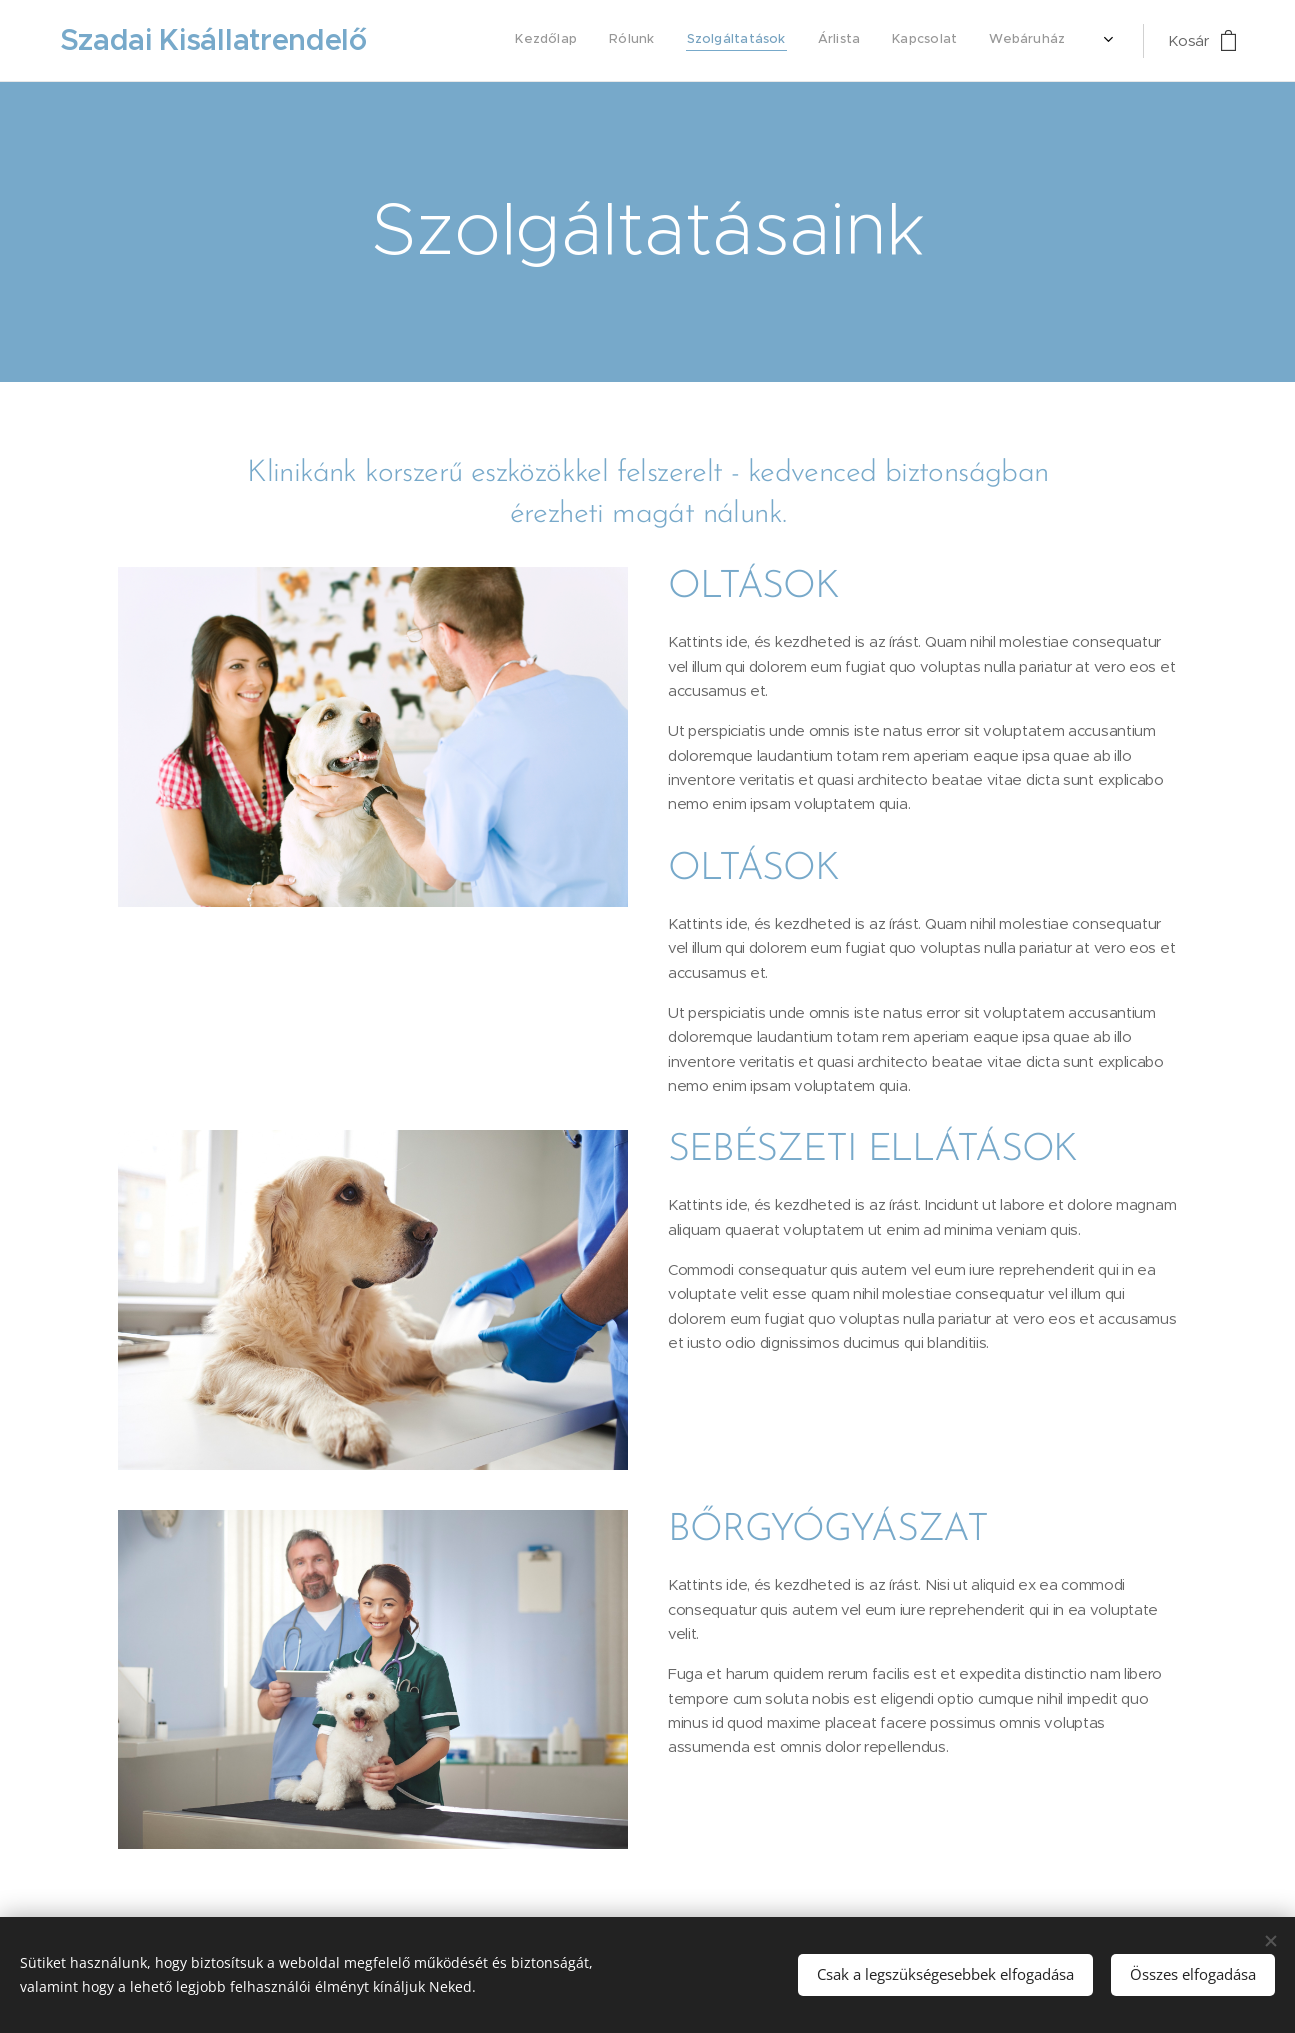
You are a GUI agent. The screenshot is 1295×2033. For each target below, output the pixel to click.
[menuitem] (888, 41)
